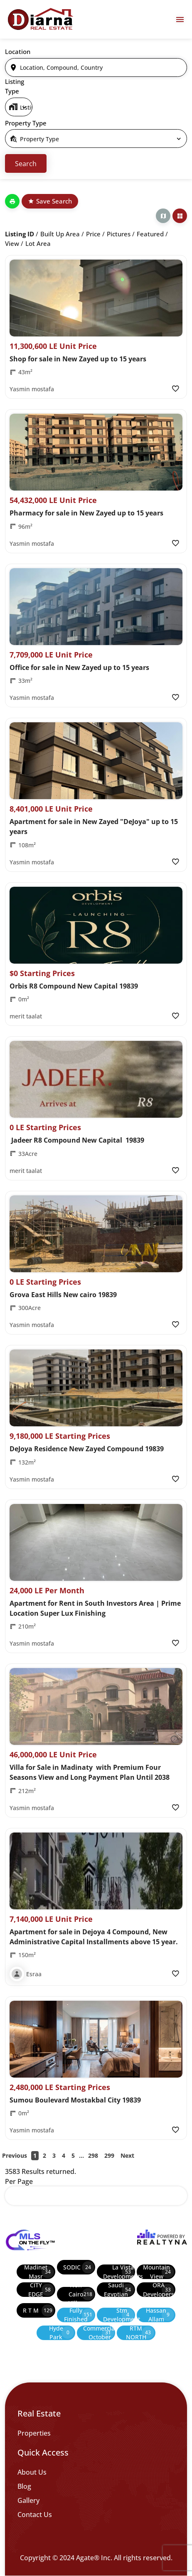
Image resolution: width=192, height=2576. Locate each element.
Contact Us (34, 2514)
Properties (34, 2433)
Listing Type (14, 86)
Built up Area (60, 234)
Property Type (26, 123)
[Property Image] (96, 298)
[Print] (12, 201)
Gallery (28, 2500)
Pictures (118, 234)
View (12, 243)
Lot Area (38, 243)
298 (93, 2155)
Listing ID (19, 234)
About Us (32, 2472)
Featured (150, 234)
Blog (24, 2486)
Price (93, 234)
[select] (18, 107)
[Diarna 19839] (40, 19)
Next (127, 2155)
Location (17, 51)
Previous (14, 2155)
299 (109, 2155)
